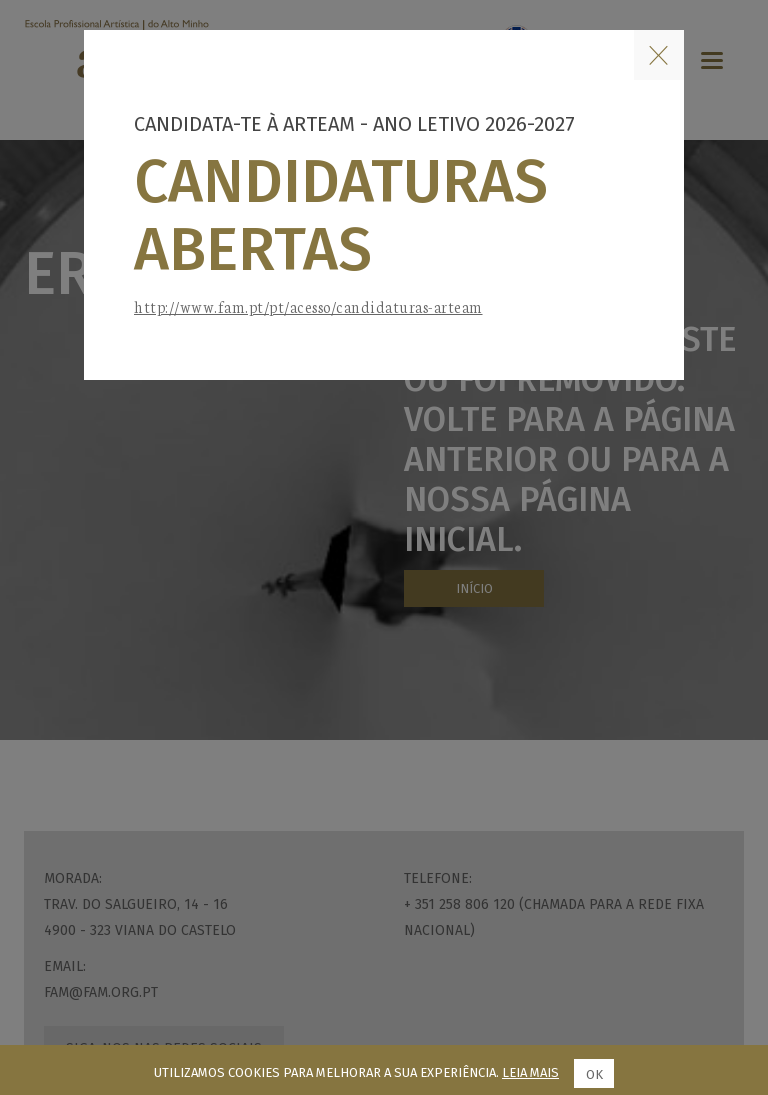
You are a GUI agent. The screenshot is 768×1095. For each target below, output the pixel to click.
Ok (594, 1074)
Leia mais (530, 1072)
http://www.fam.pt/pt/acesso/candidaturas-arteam (308, 306)
